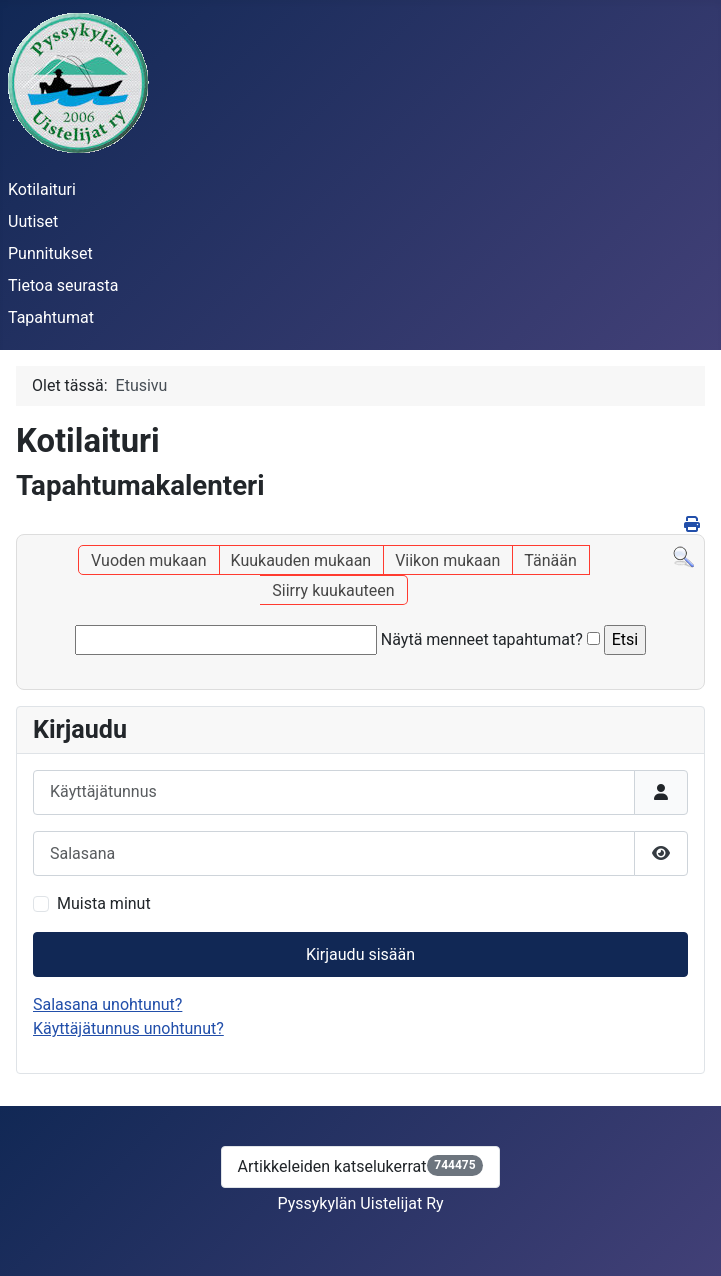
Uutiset (33, 221)
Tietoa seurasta (63, 285)
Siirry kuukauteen (333, 590)
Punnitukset (50, 253)
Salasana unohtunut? (107, 1004)
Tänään (550, 560)
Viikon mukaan (447, 560)
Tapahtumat (51, 317)
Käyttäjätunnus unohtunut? (128, 1028)
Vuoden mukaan (148, 560)
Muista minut (104, 903)
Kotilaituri (42, 189)
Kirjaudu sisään (360, 954)
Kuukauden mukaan (301, 560)
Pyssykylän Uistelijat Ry (360, 1203)
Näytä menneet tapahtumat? (482, 639)
